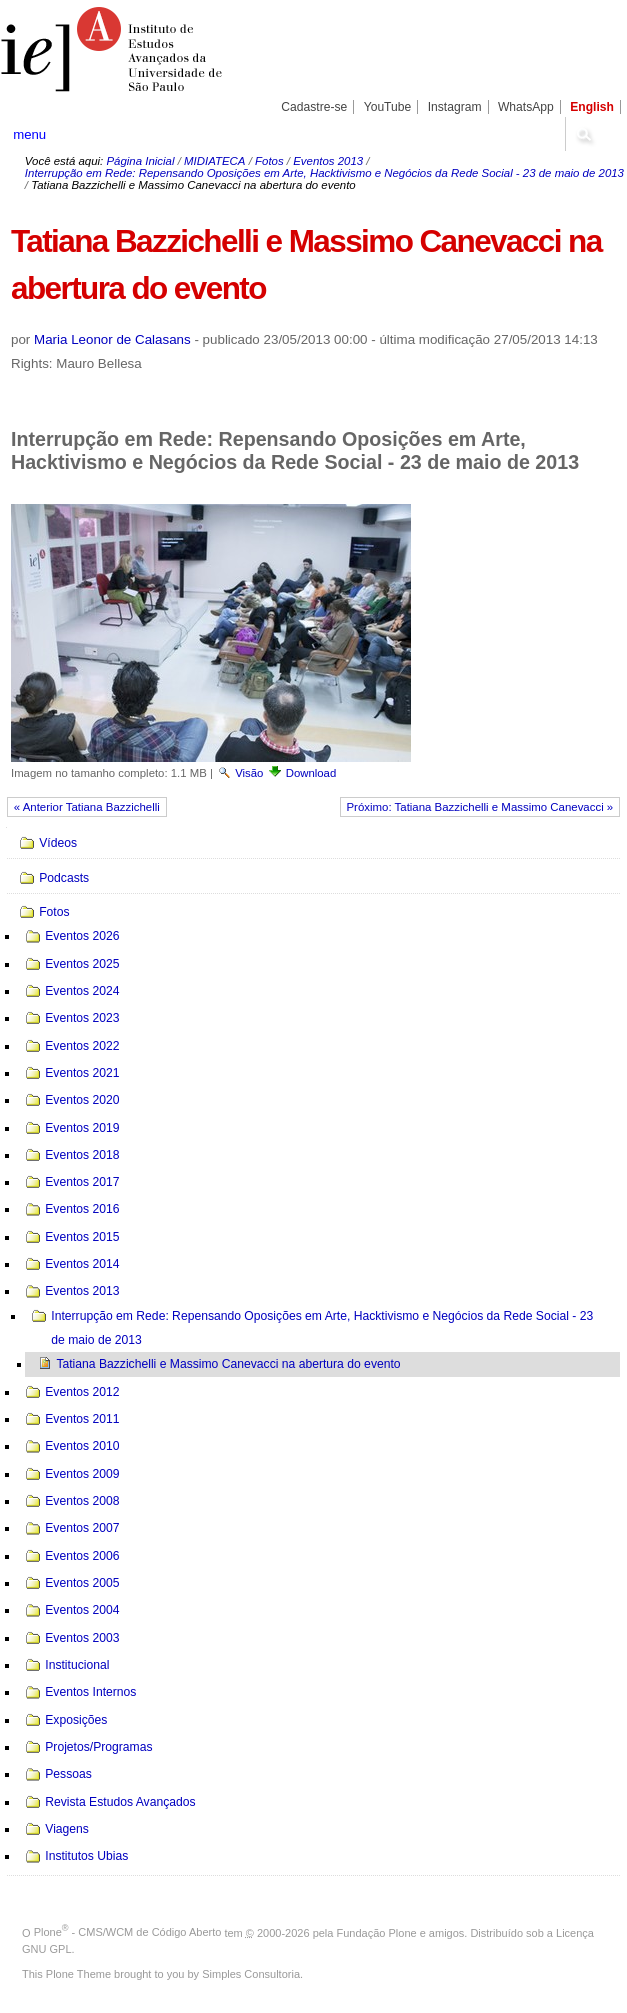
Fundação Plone (377, 1932)
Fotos (269, 161)
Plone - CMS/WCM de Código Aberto (128, 1932)
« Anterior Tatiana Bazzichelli (87, 807)
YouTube (388, 107)
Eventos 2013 (328, 161)
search (583, 134)
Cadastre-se (314, 107)
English (592, 107)
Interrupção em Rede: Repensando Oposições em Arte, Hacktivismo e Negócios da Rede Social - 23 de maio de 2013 (324, 173)
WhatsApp (526, 107)
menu (29, 134)
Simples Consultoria (251, 1974)
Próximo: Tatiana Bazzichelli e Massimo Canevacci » (479, 807)
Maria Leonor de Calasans (112, 339)
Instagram (455, 107)
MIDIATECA (214, 161)
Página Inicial (140, 161)
